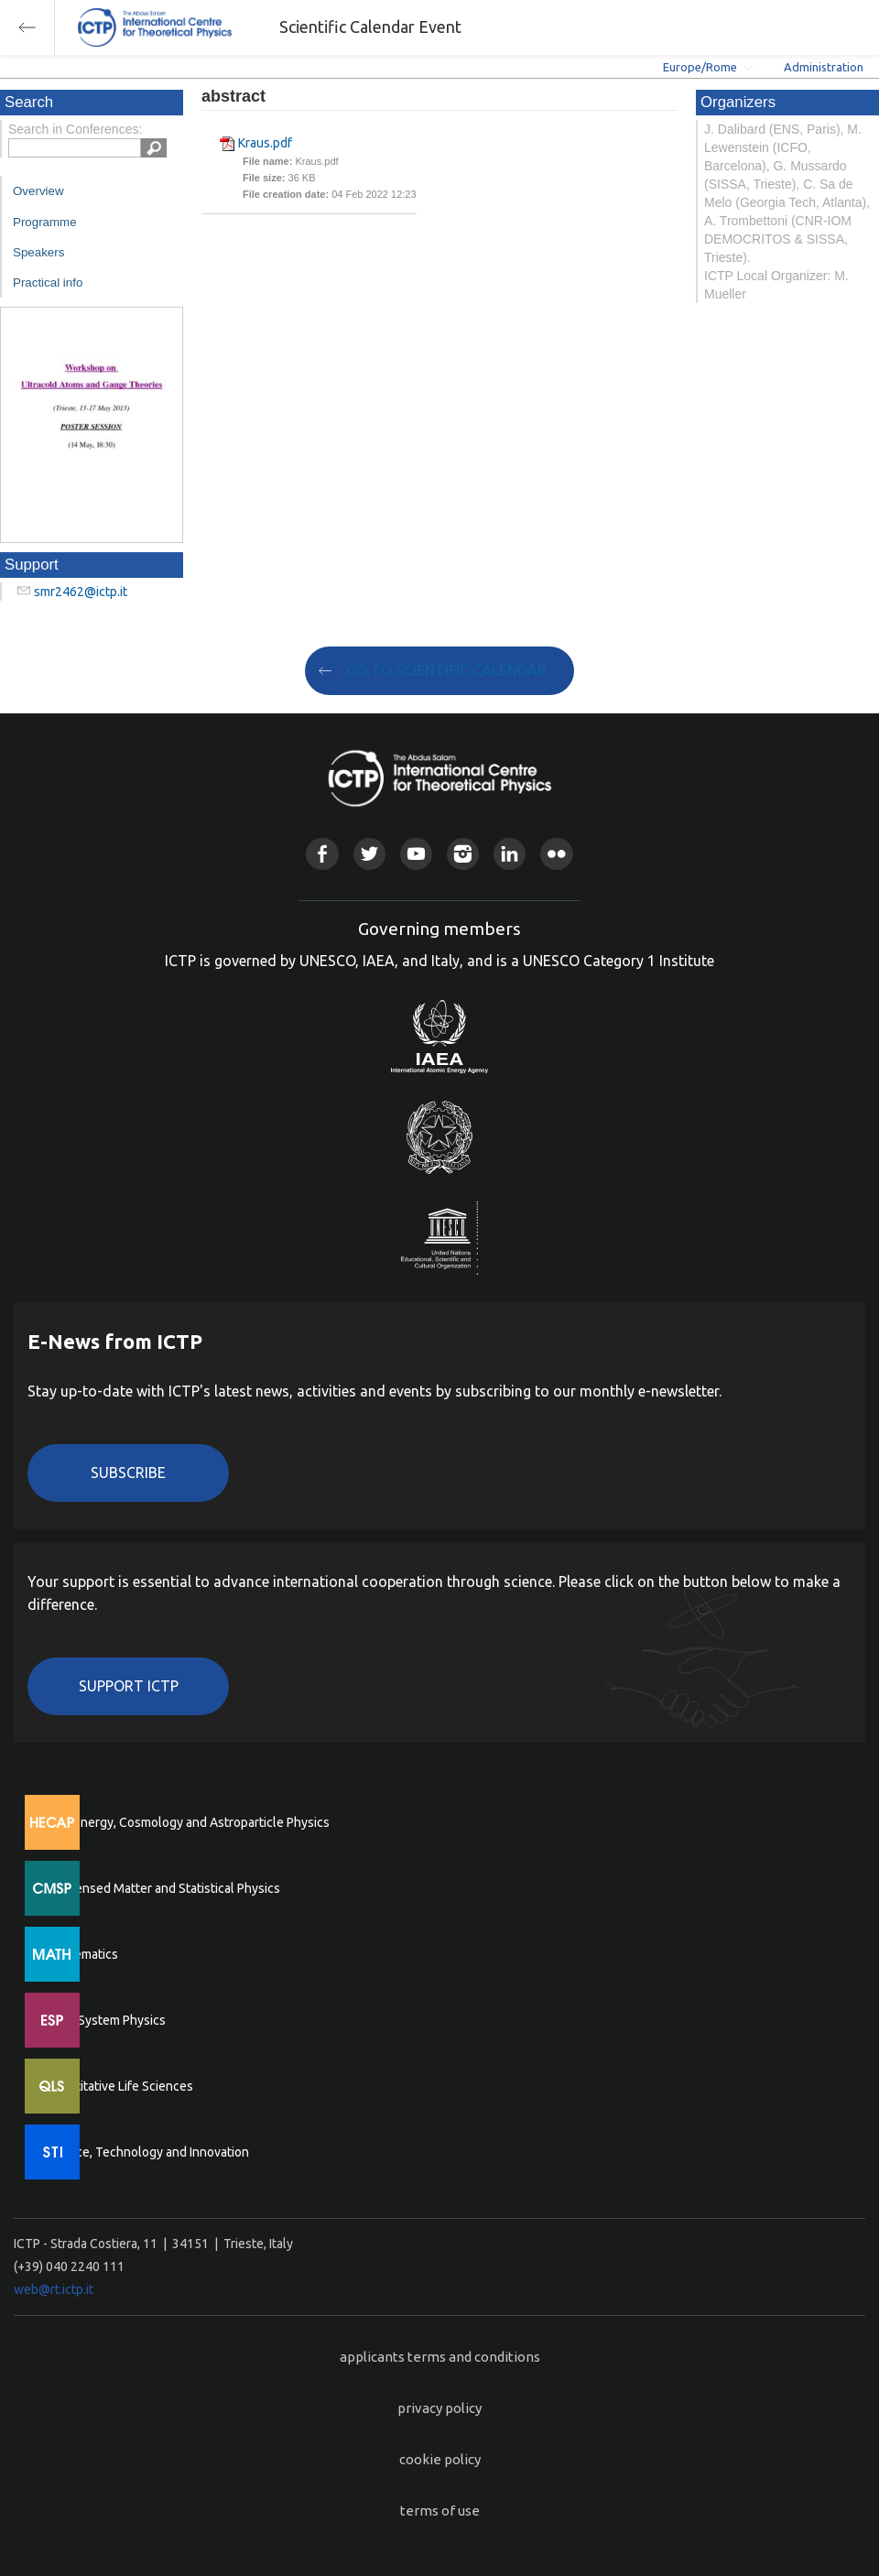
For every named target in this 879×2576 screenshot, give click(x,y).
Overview (38, 191)
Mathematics (81, 1954)
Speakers (38, 252)
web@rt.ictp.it (53, 2289)
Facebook (322, 854)
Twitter (369, 854)
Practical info (47, 282)
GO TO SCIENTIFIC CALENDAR (446, 670)
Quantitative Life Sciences (119, 2086)
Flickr (556, 854)
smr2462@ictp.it (80, 591)
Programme (45, 222)
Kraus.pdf (265, 143)
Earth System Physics (105, 2020)
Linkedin (510, 854)
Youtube (416, 854)
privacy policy (439, 2408)
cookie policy (440, 2459)
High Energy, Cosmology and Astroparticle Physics (187, 1822)
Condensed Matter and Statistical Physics (162, 1888)
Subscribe (128, 1472)
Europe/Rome (700, 66)
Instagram (463, 854)
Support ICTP (129, 1686)
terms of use (440, 2510)
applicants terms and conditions (440, 2356)
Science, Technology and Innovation (147, 2152)
